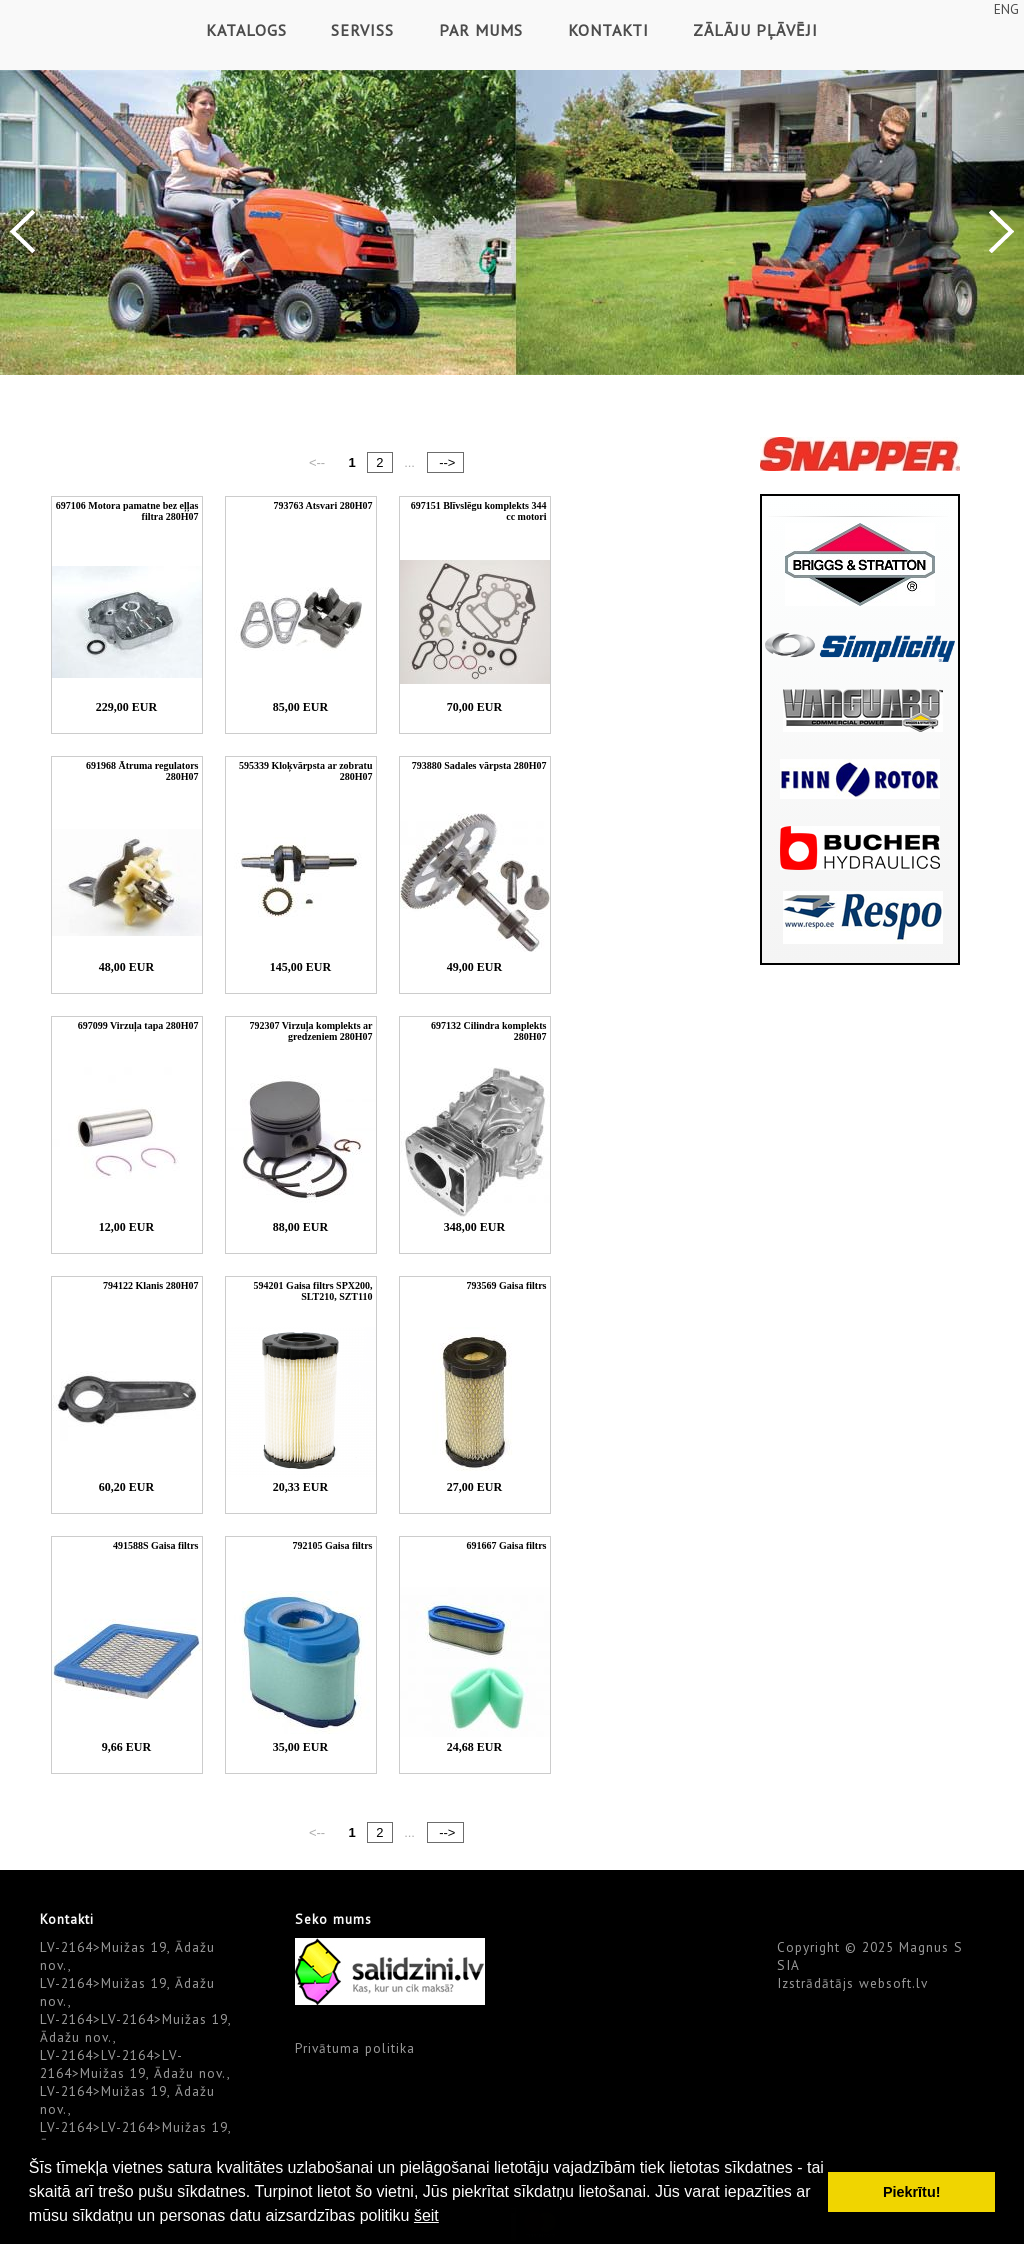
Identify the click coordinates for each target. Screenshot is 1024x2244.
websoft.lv (893, 1983)
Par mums (481, 30)
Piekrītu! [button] (912, 2192)
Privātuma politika (355, 2048)
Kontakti (608, 30)
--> (446, 462)
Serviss (362, 30)
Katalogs (246, 30)
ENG (1006, 9)
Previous (22, 231)
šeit (426, 2215)
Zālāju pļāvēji (755, 30)
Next (1001, 231)
